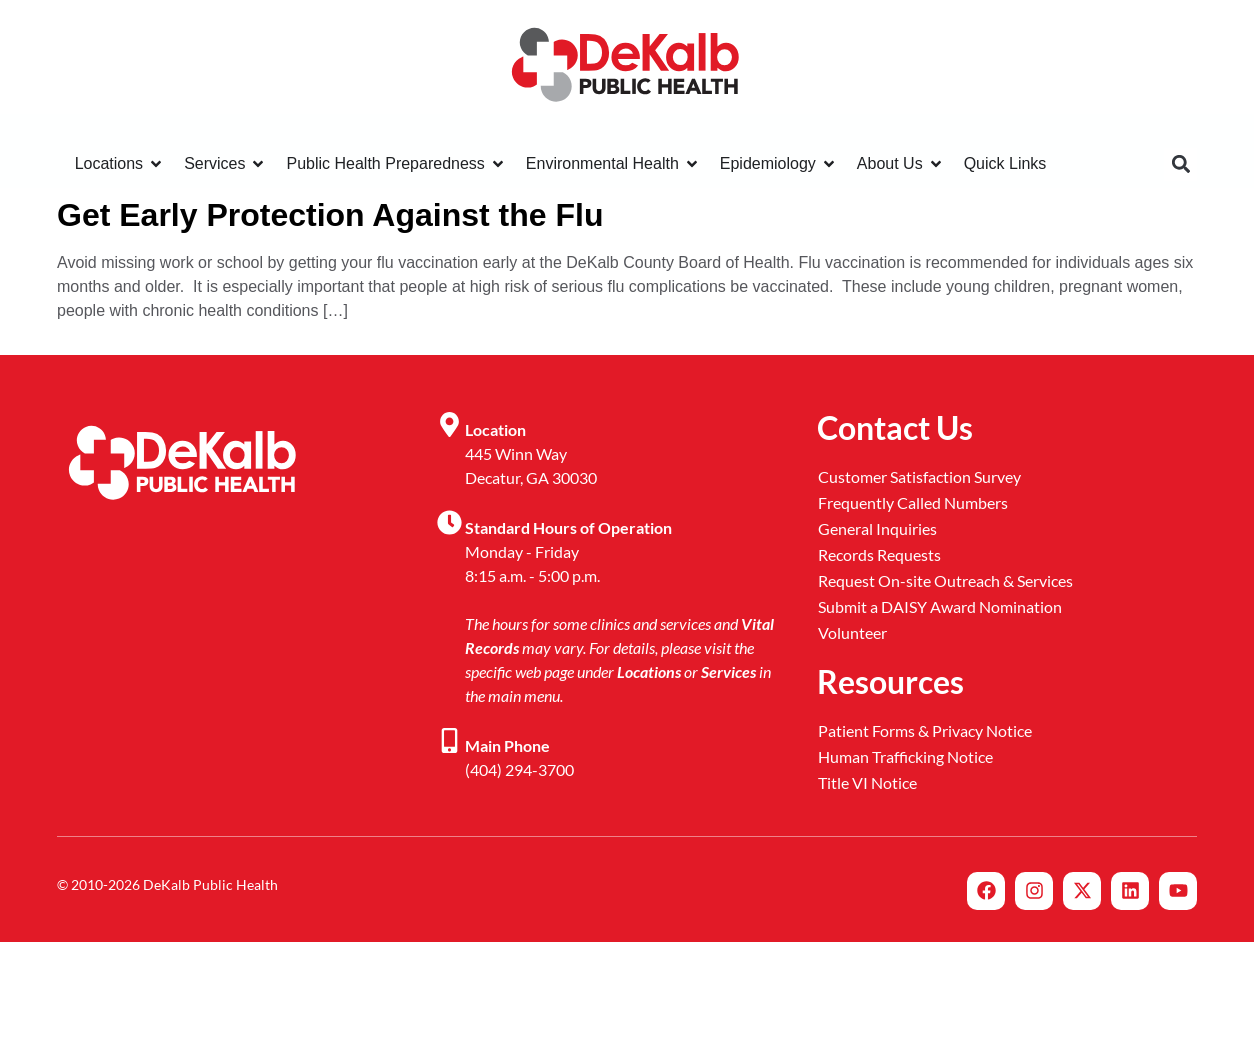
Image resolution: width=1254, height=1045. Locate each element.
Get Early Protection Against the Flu (330, 215)
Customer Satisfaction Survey (919, 476)
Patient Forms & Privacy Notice (925, 730)
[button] (1180, 164)
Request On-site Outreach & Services (945, 580)
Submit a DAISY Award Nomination (940, 606)
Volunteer (852, 632)
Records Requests (879, 554)
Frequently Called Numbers (913, 502)
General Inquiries (877, 528)
